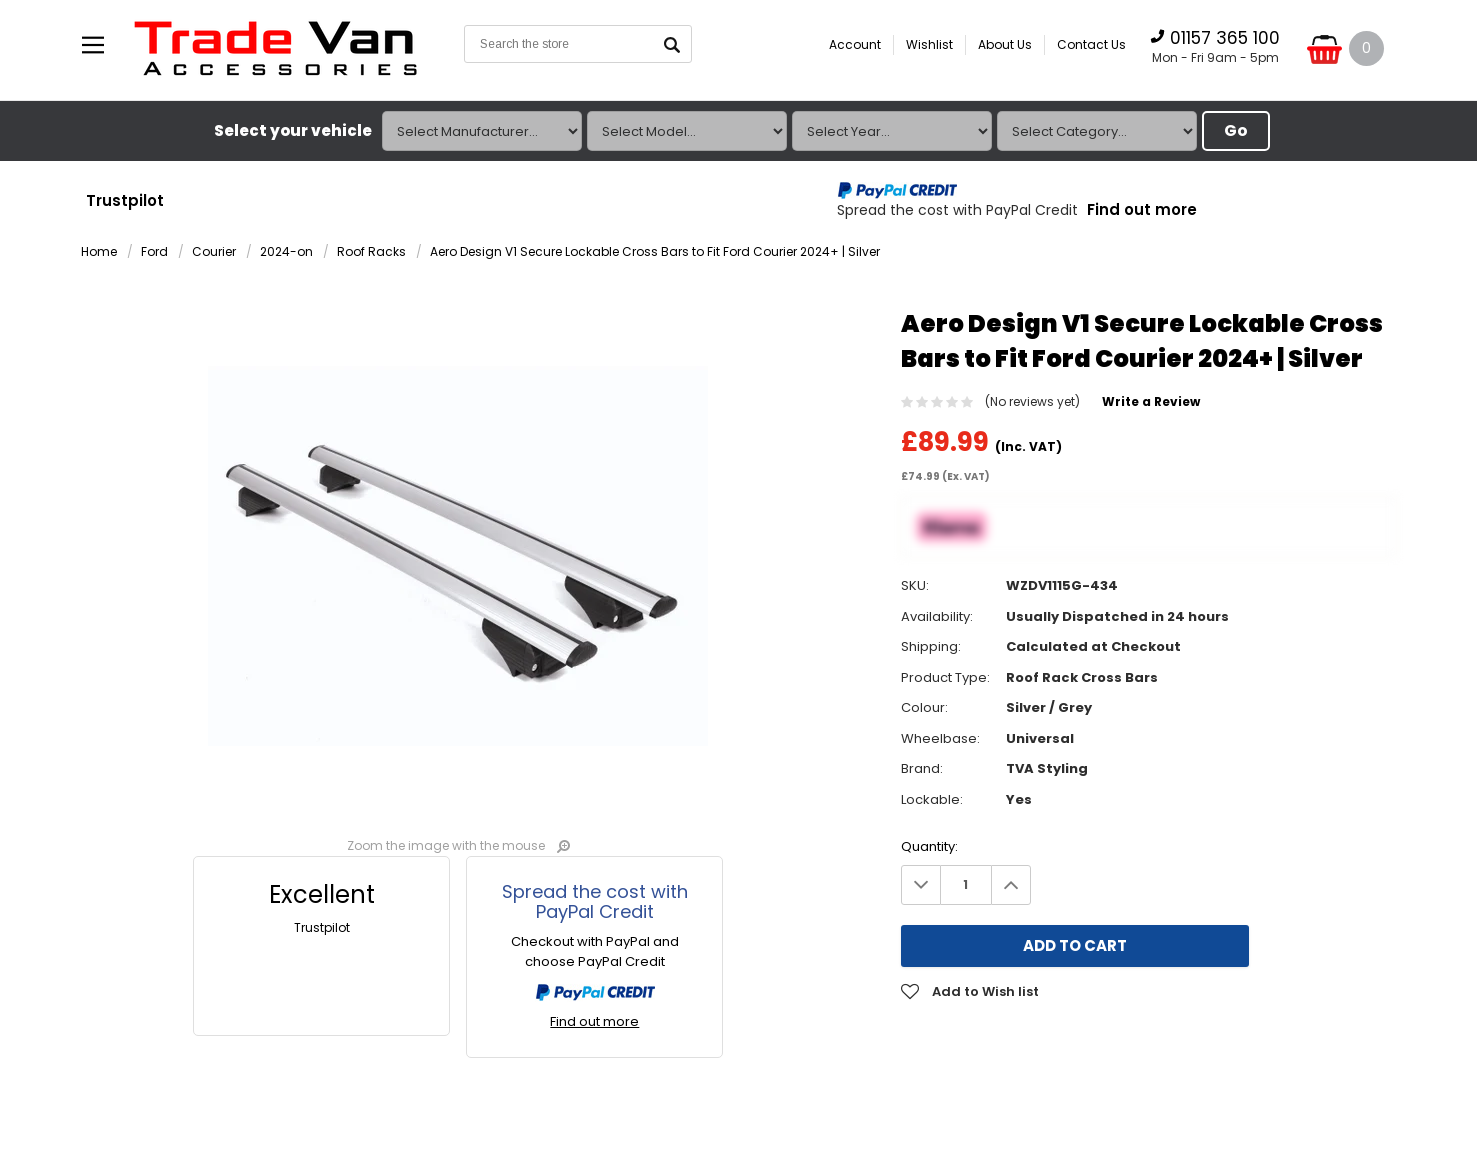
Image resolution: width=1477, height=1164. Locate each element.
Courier (214, 252)
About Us (1005, 44)
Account (855, 44)
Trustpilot (125, 200)
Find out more (1142, 210)
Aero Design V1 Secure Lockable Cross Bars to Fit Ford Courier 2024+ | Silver (655, 252)
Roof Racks (371, 252)
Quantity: (929, 846)
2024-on (286, 252)
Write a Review (1151, 402)
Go (1236, 130)
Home (99, 252)
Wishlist (929, 44)
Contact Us (1091, 44)
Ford (154, 252)
